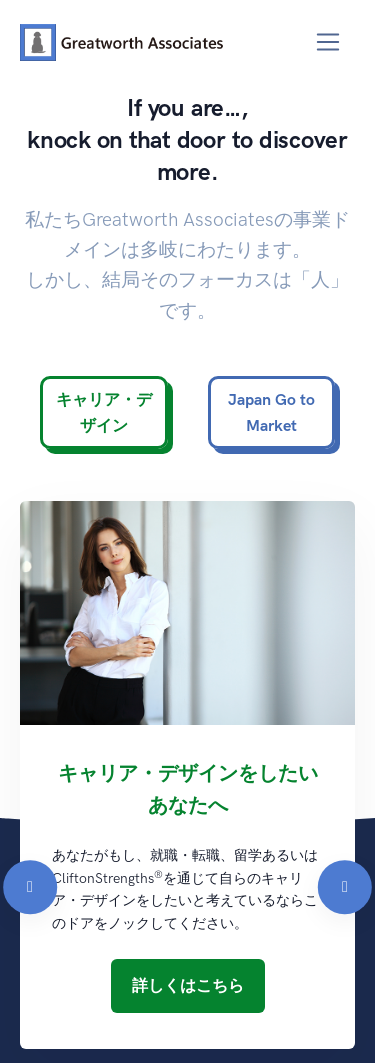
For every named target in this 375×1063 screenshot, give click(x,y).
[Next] (345, 726)
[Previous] (30, 726)
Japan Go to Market (271, 412)
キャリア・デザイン (104, 412)
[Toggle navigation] (328, 42)
